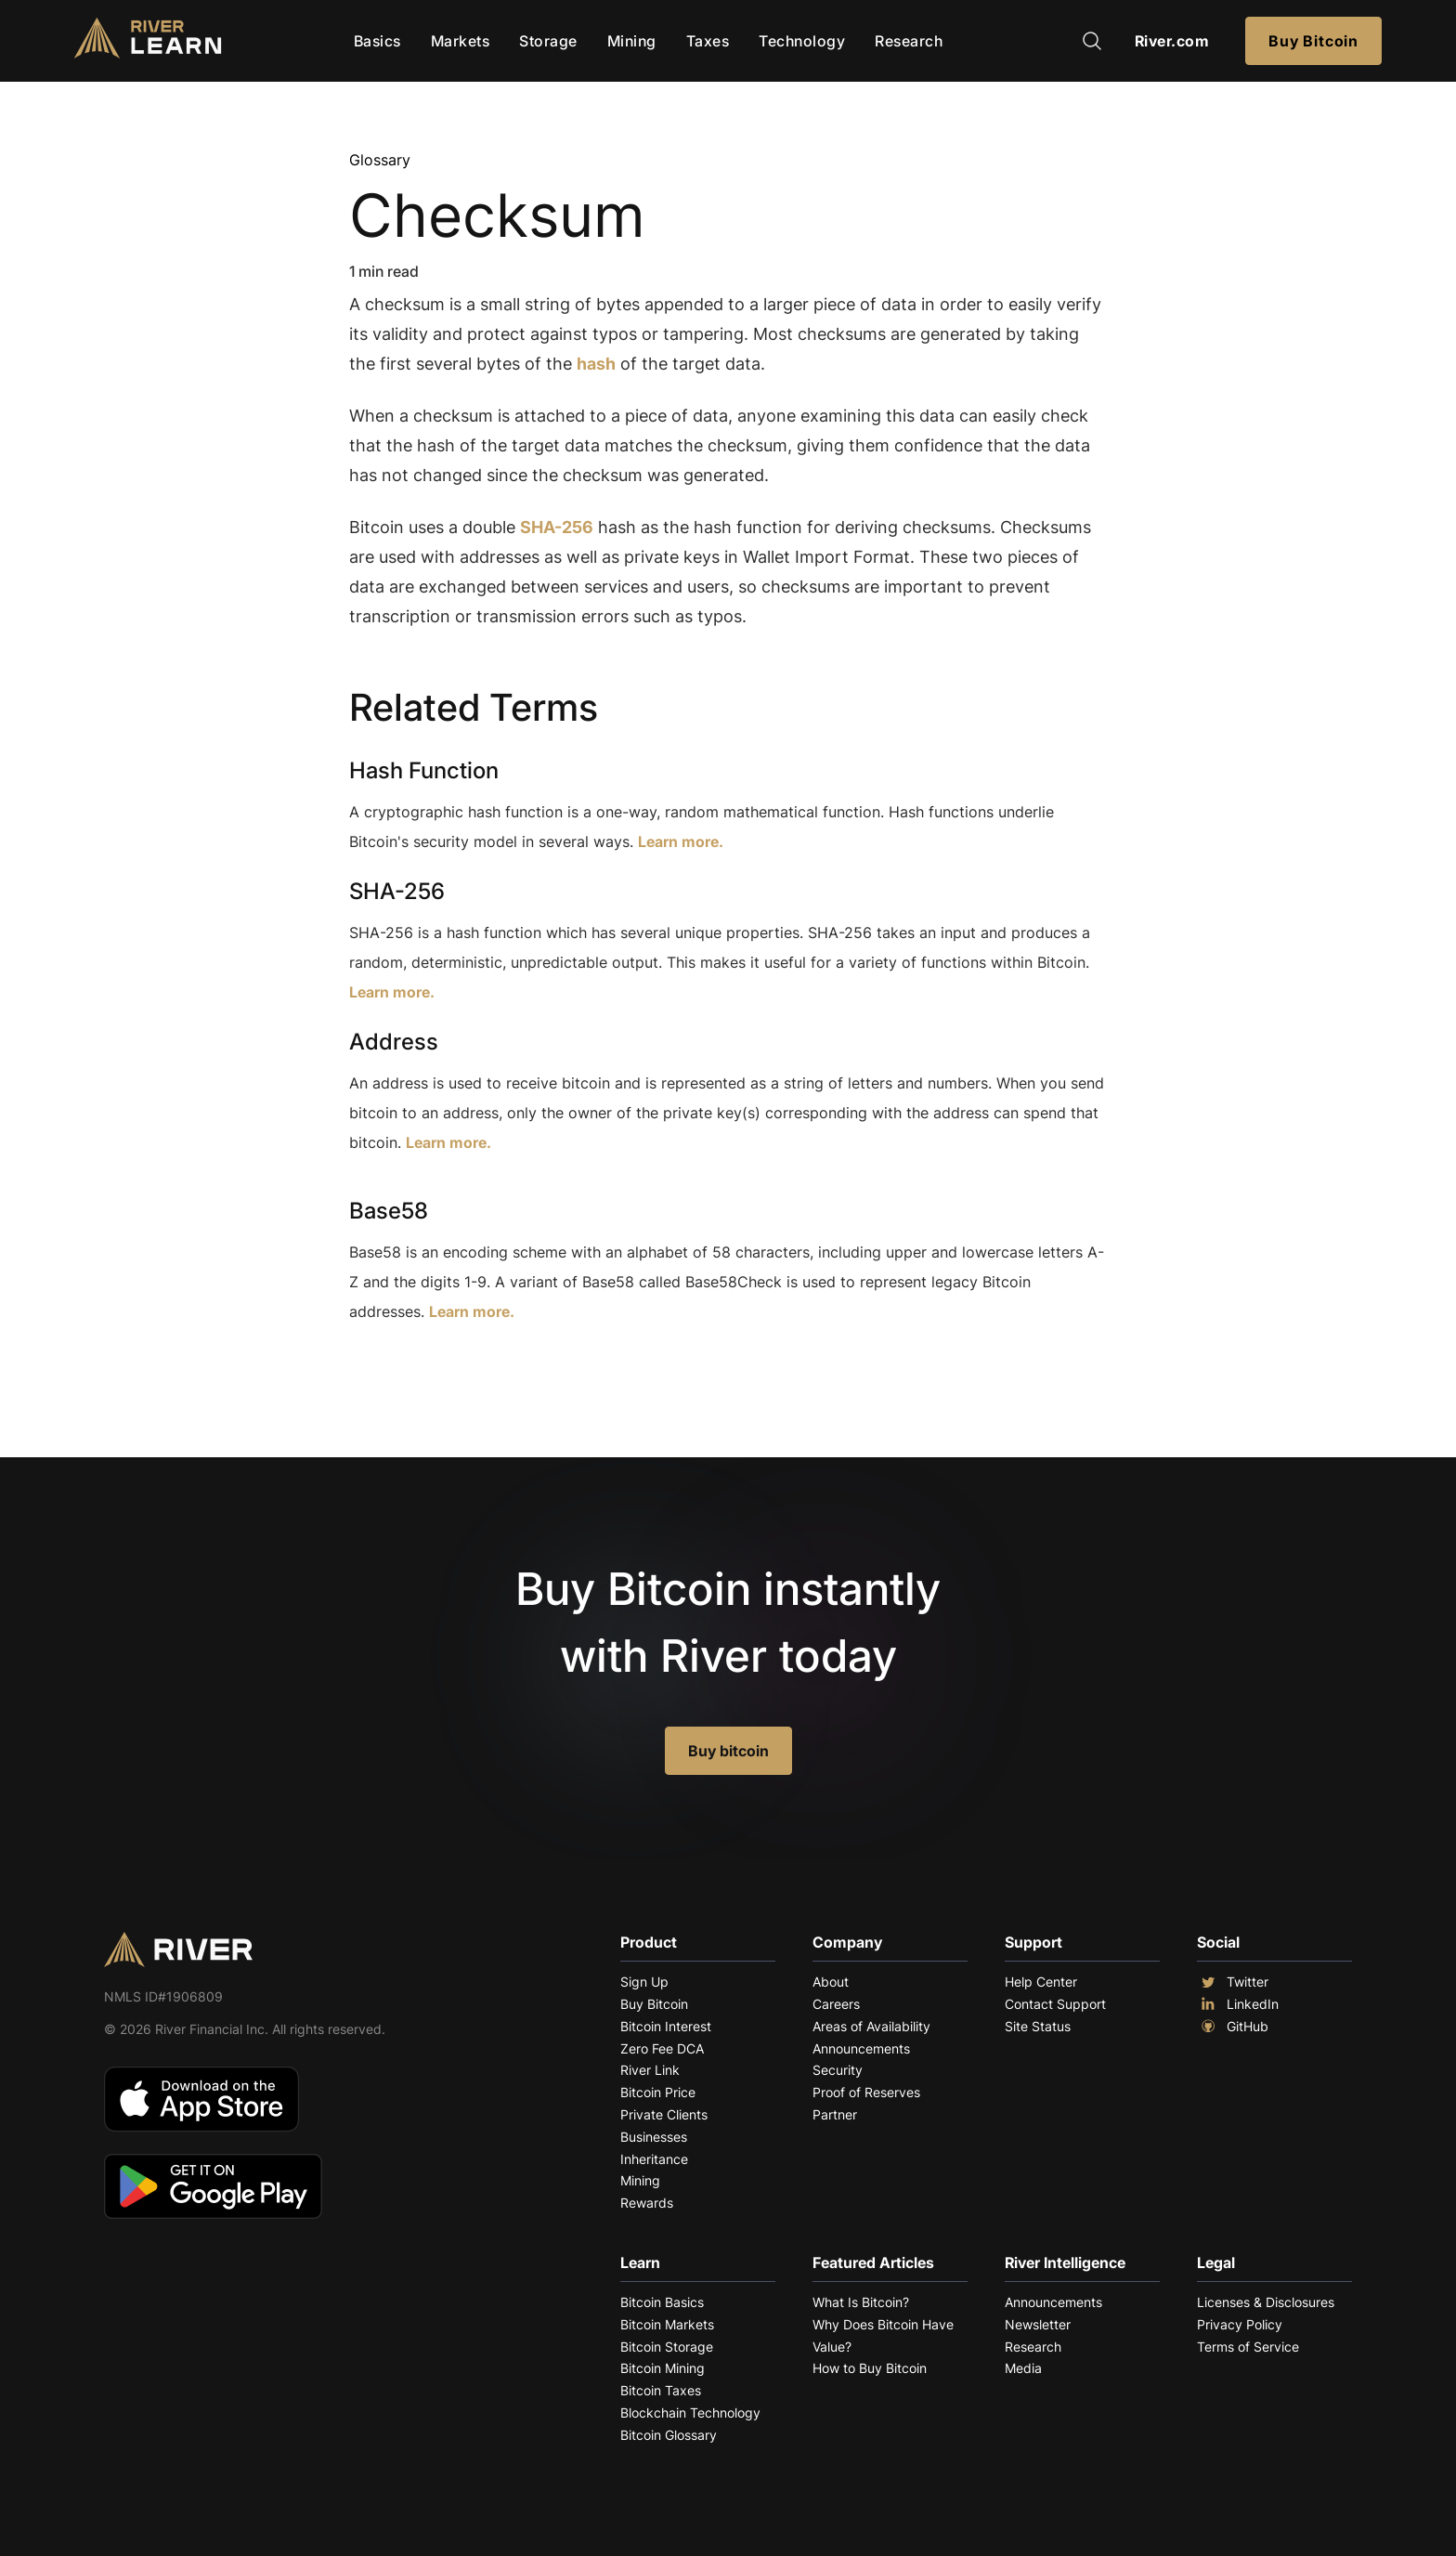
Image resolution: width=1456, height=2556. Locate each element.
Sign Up (644, 1981)
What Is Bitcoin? (860, 2302)
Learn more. (680, 841)
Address (393, 1041)
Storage (548, 41)
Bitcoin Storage (666, 2346)
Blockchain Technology (690, 2412)
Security (837, 2070)
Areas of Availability (871, 2026)
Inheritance (654, 2159)
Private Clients (664, 2114)
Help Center (1041, 1981)
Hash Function (424, 770)
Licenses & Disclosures (1265, 2302)
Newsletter (1038, 2324)
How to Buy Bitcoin (869, 2368)
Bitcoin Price (658, 2092)
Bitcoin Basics (662, 2302)
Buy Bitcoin (1313, 41)
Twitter (1232, 1982)
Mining (631, 41)
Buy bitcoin (728, 1750)
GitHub (1232, 2026)
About (830, 1981)
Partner (834, 2114)
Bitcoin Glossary (668, 2435)
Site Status (1038, 2026)
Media (1023, 2368)
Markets (460, 41)
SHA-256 (556, 527)
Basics (377, 41)
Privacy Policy (1239, 2324)
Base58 (388, 1210)
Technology (802, 41)
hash (596, 363)
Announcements (861, 2048)
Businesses (653, 2137)
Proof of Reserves (866, 2092)
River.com (1172, 41)
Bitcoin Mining (662, 2368)
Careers (836, 2004)
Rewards (646, 2202)
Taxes (708, 41)
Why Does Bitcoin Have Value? (883, 2335)
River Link (650, 2070)
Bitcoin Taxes (660, 2390)
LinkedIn (1238, 2004)
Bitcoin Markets (667, 2324)
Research (908, 41)
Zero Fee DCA (662, 2048)
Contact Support (1055, 2004)
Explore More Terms (452, 1368)
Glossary (379, 159)
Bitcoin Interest (665, 2026)
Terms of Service (1248, 2346)
